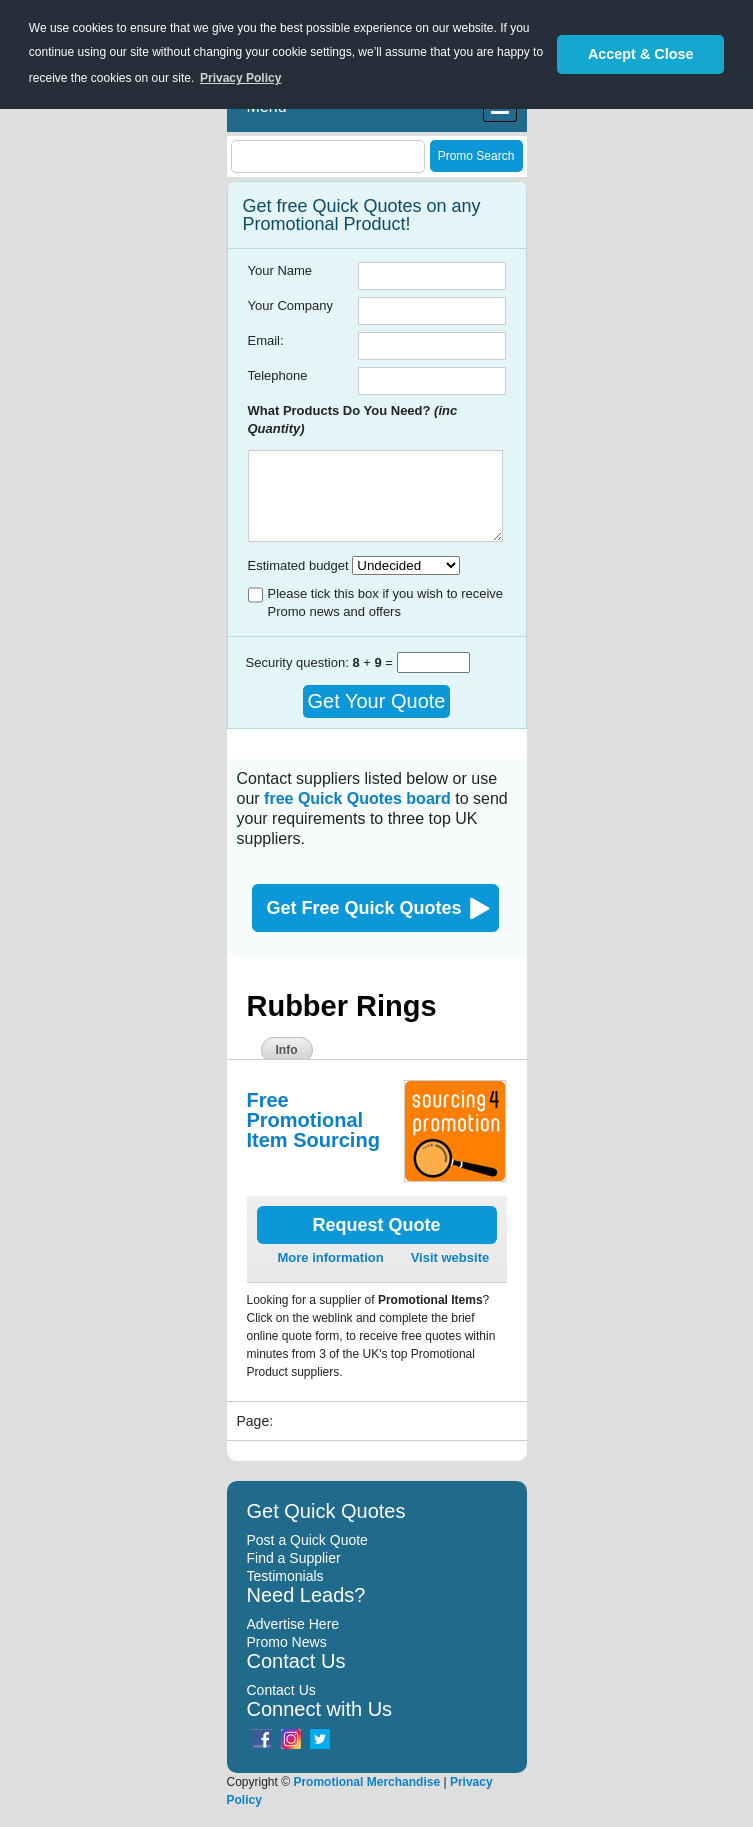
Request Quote (376, 1225)
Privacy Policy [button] (240, 78)
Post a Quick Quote (307, 1540)
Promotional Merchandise (366, 1782)
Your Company (291, 305)
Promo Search (476, 156)
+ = (374, 662)
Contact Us (281, 1690)
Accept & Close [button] (641, 54)
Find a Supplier (294, 1558)
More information (331, 1257)
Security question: (299, 662)
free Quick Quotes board (357, 798)
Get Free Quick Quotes (364, 908)
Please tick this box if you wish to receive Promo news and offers (386, 602)
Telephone (278, 375)
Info (287, 1050)
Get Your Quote (377, 701)
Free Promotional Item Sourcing (313, 1120)
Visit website (450, 1257)
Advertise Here (293, 1624)
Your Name (280, 270)
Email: (266, 340)
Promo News (287, 1642)
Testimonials (285, 1576)
